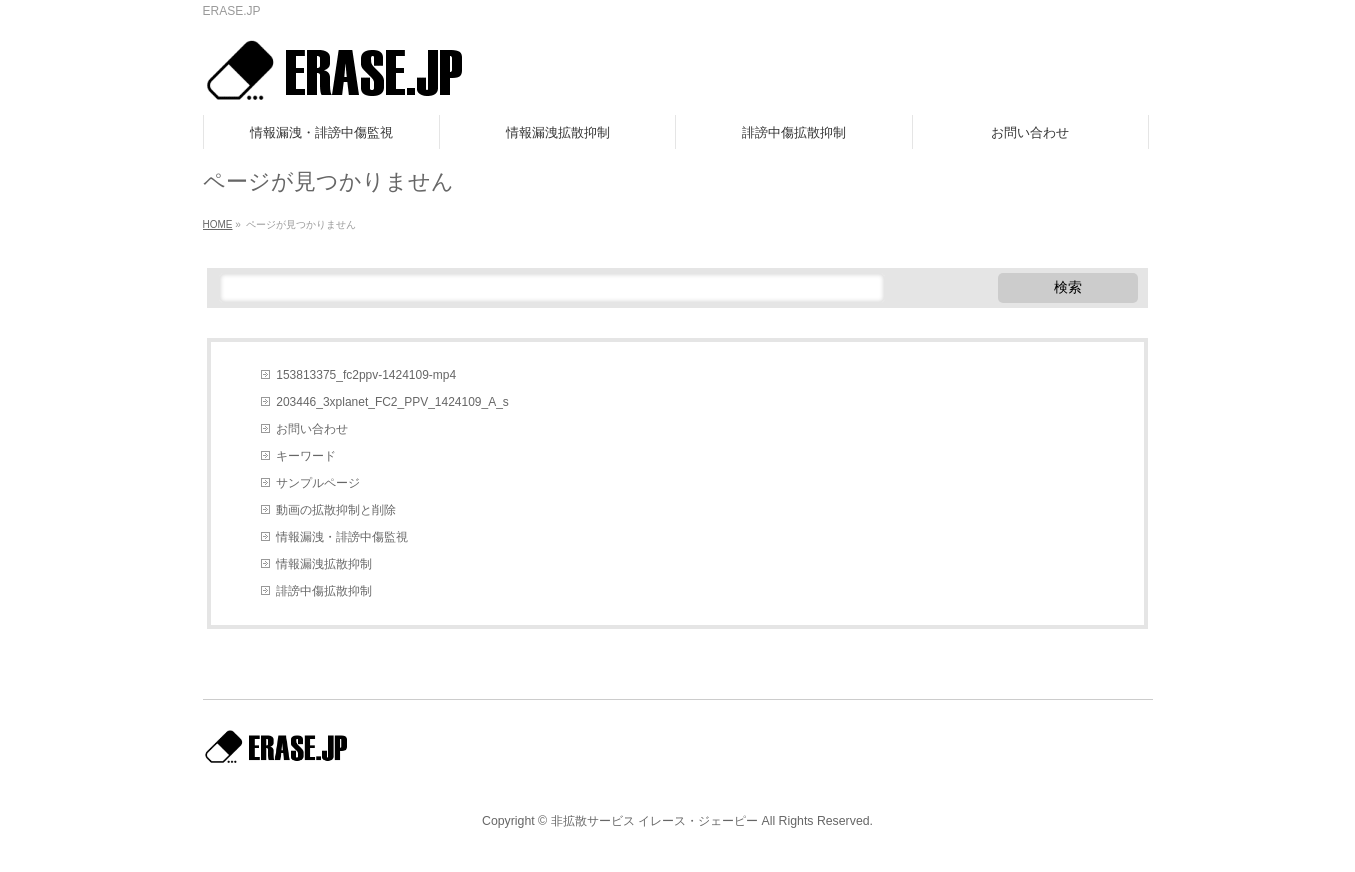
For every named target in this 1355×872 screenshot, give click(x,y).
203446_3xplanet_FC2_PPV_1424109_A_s (392, 402)
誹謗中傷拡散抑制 (324, 591)
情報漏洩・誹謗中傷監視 (342, 537)
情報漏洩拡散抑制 (324, 564)
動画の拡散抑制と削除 (336, 510)
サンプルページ (318, 483)
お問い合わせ (312, 429)
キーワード (306, 456)
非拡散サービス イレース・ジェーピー (654, 821)
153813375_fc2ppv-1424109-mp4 (366, 375)
